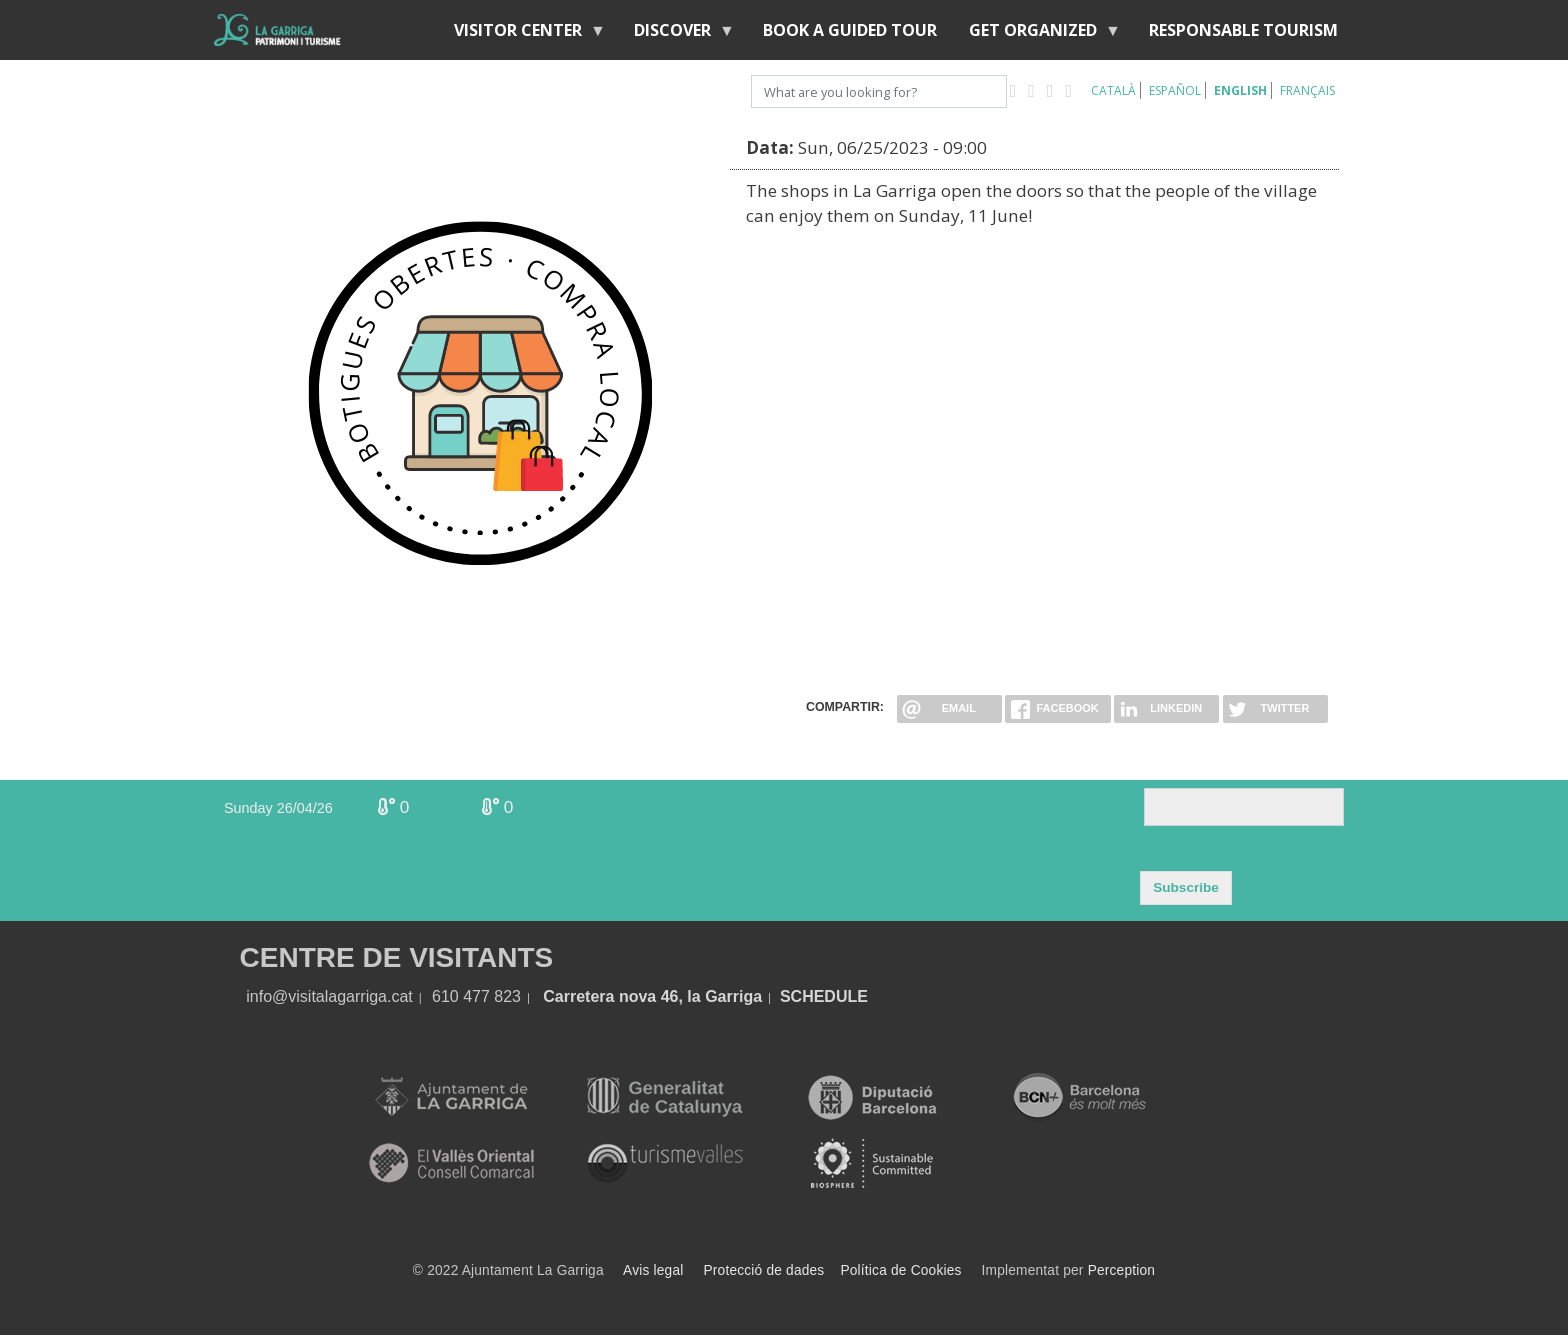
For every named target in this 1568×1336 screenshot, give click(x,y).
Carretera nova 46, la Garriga (652, 996)
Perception (1122, 1270)
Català (1113, 90)
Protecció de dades (764, 1270)
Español (1175, 90)
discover (676, 34)
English (1240, 90)
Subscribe (1186, 887)
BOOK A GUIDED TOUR (850, 30)
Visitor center (522, 34)
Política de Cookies (900, 1270)
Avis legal (653, 1270)
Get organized (1037, 34)
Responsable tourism (1243, 30)
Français (1307, 90)
